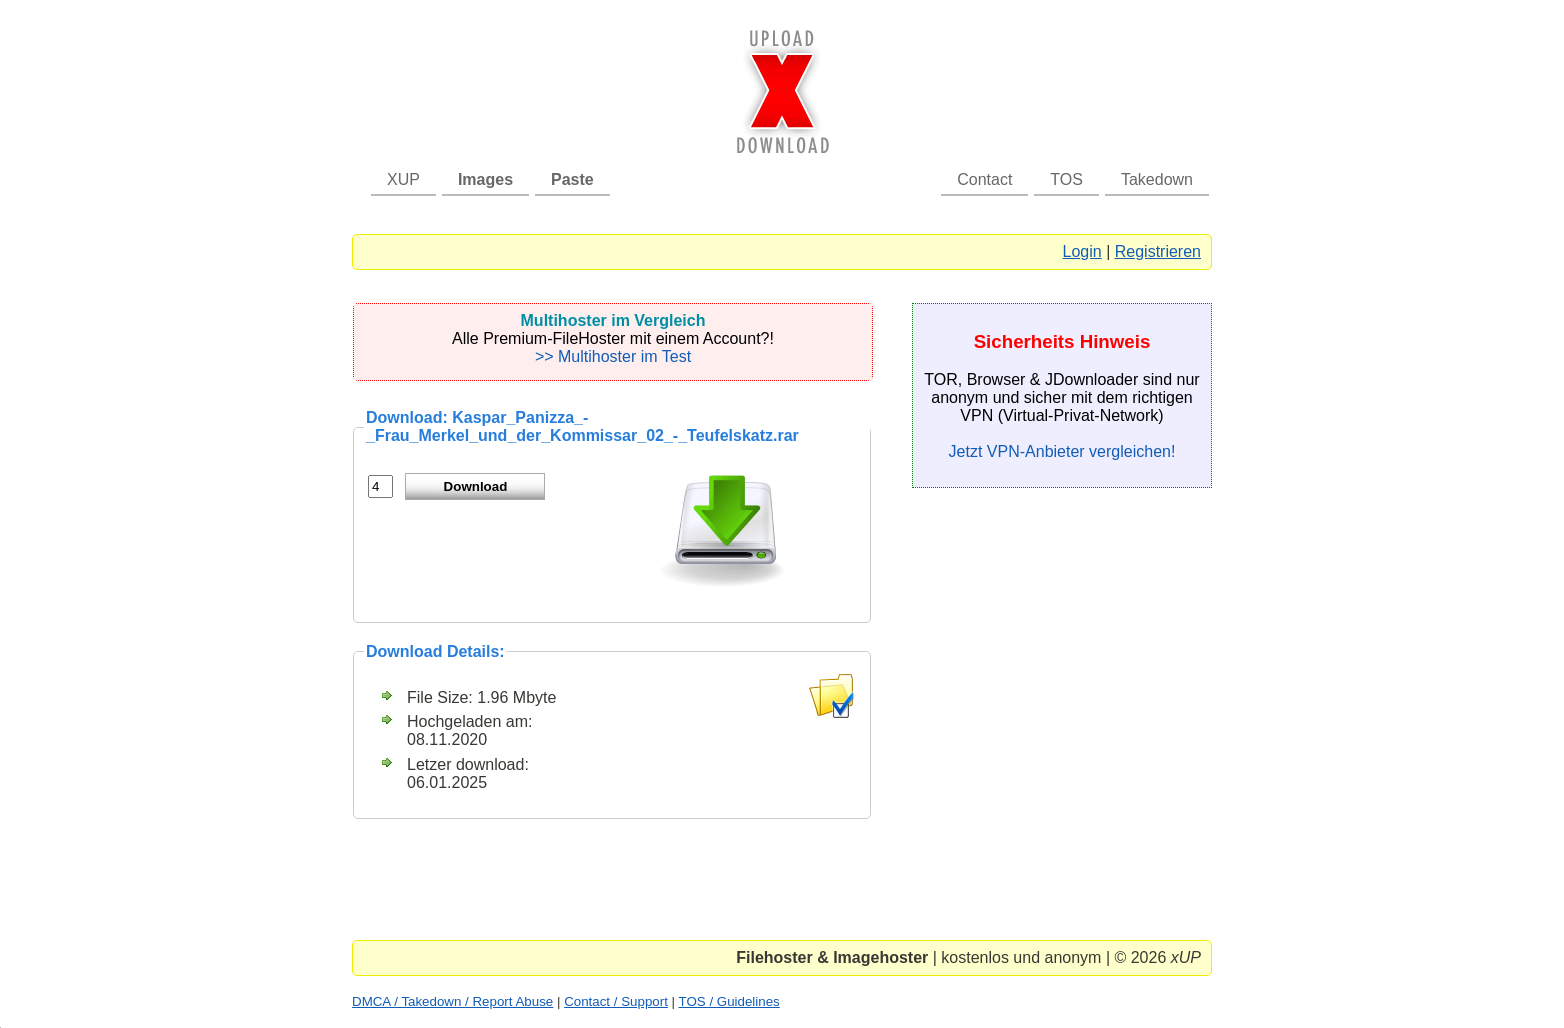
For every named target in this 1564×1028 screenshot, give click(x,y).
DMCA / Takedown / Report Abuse (452, 1001)
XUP (403, 179)
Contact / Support (616, 1001)
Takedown (1157, 179)
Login (1082, 251)
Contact (984, 179)
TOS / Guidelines (729, 1001)
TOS (1066, 179)
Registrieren (1158, 251)
